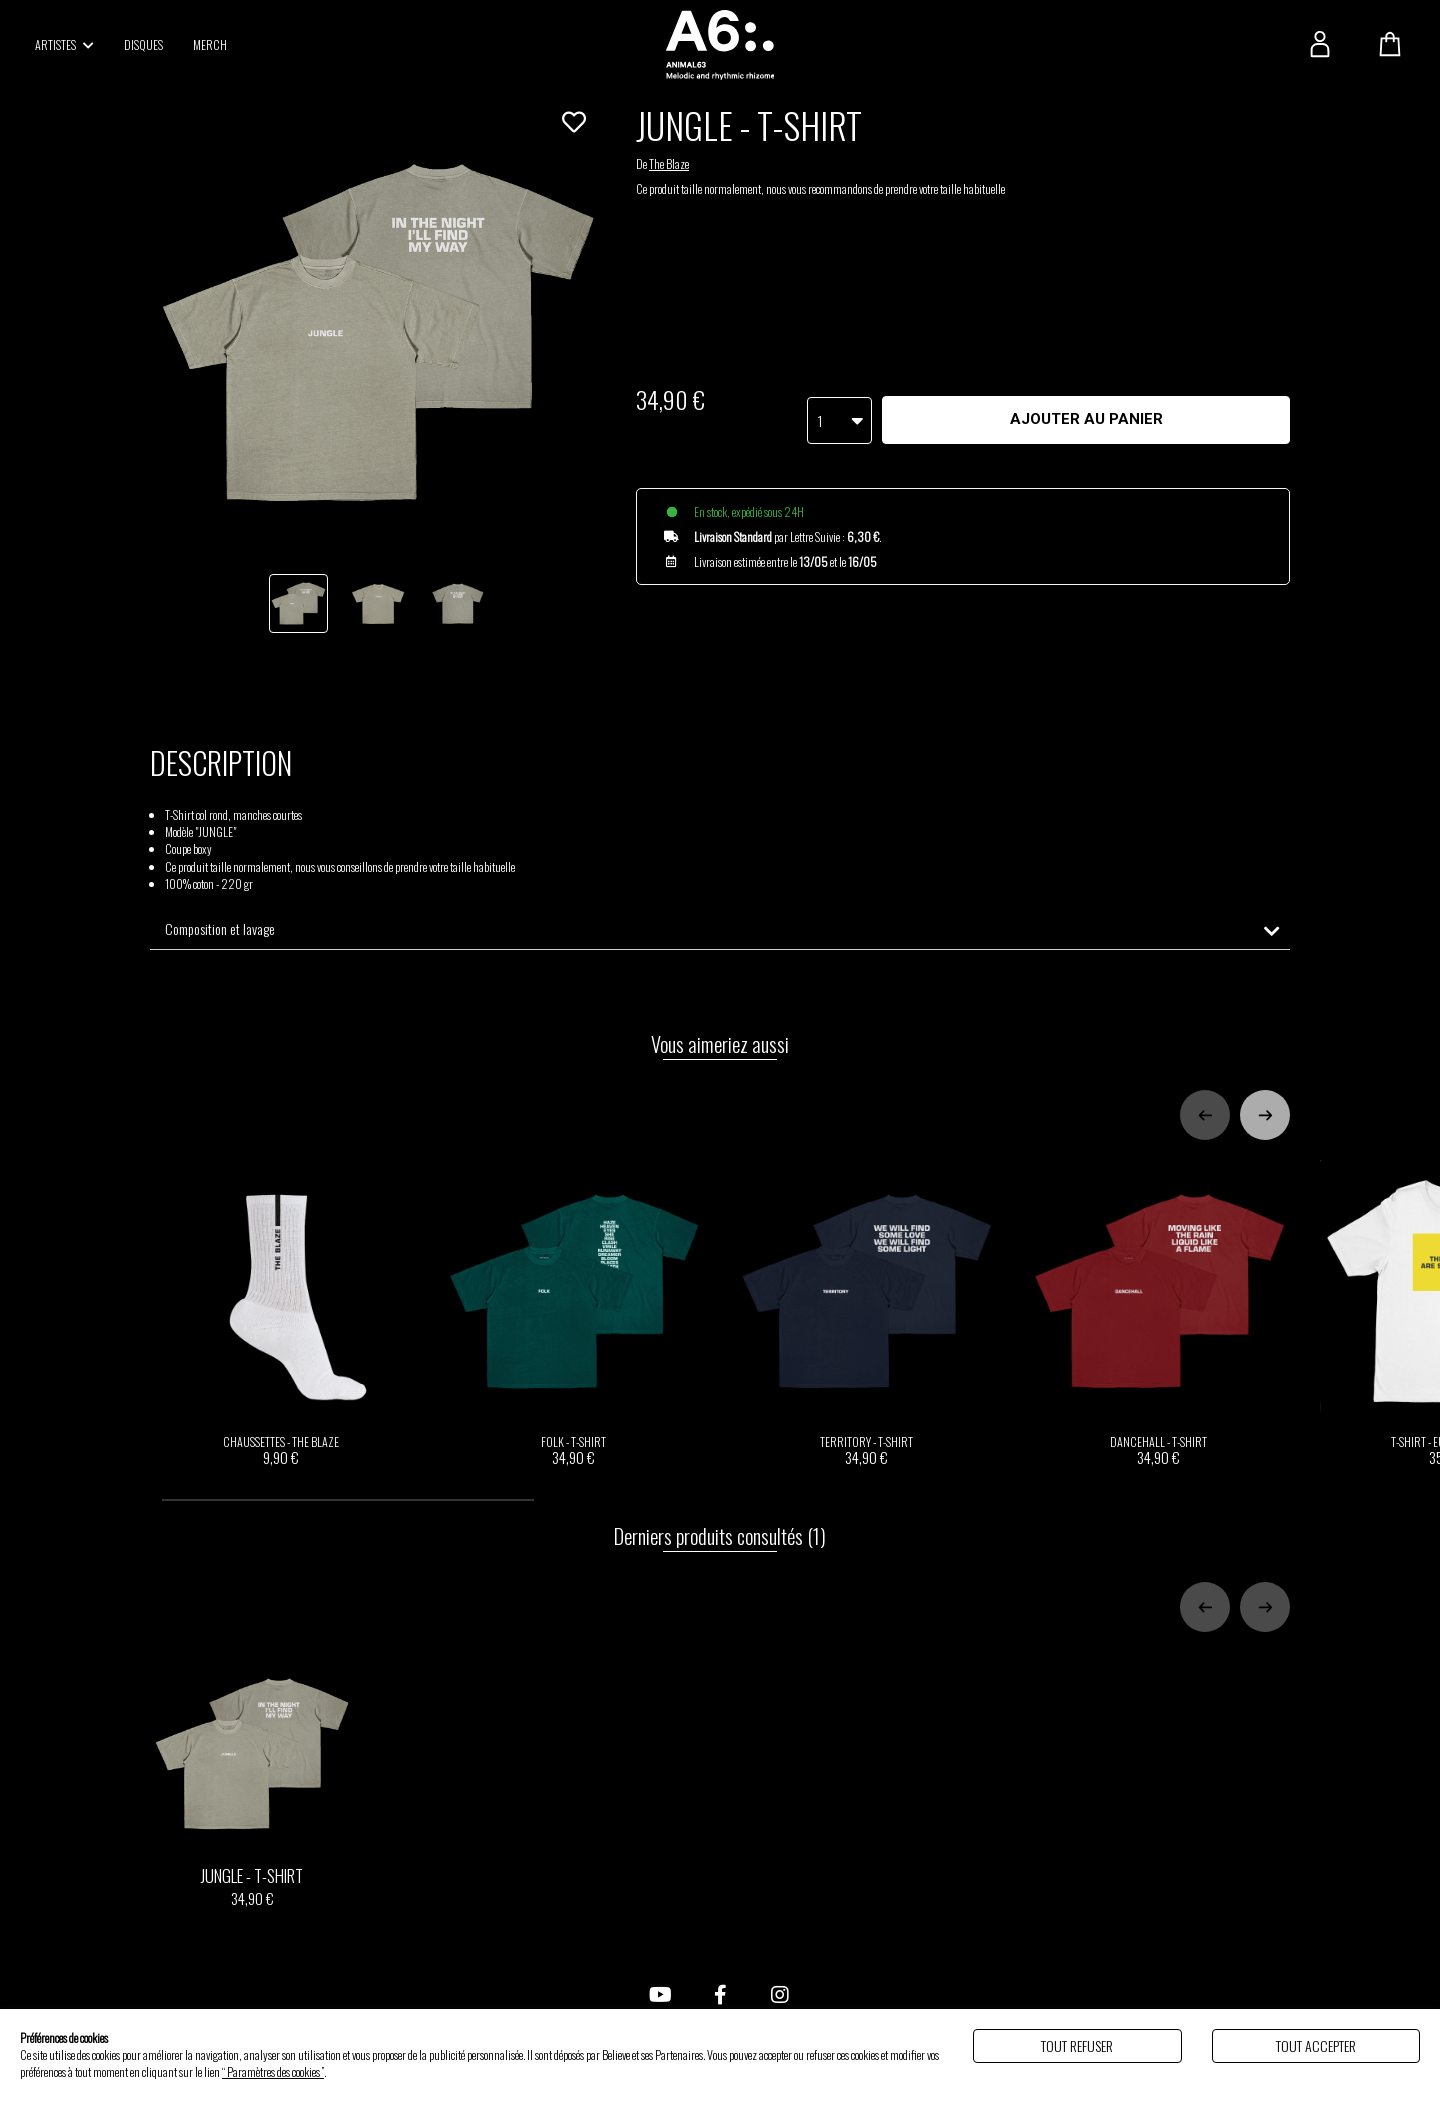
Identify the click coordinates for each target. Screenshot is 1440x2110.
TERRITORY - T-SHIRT (866, 1313)
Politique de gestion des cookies (390, 2071)
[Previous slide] (1205, 1115)
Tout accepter (1316, 2045)
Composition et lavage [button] (220, 929)
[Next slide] (1265, 1115)
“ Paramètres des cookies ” (273, 2071)
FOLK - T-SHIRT (574, 1313)
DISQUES (143, 44)
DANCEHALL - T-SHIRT (1159, 1313)
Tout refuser (1077, 2045)
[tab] (720, 929)
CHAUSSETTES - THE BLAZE (281, 1313)
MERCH (210, 44)
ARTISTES (64, 44)
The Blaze (669, 163)
